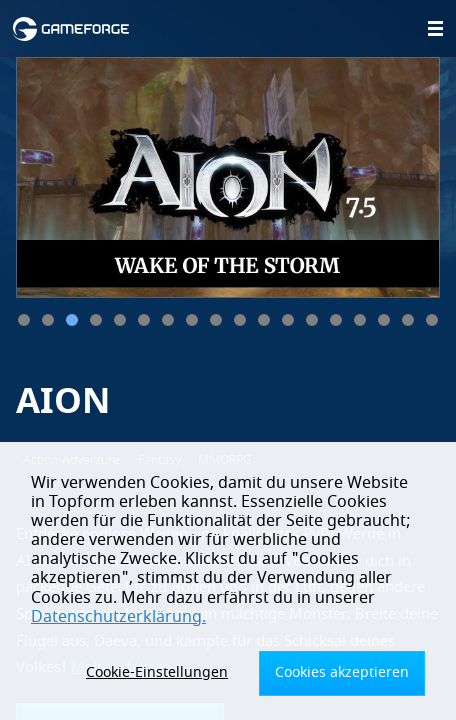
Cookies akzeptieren (342, 672)
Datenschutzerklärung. (118, 617)
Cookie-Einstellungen (157, 672)
